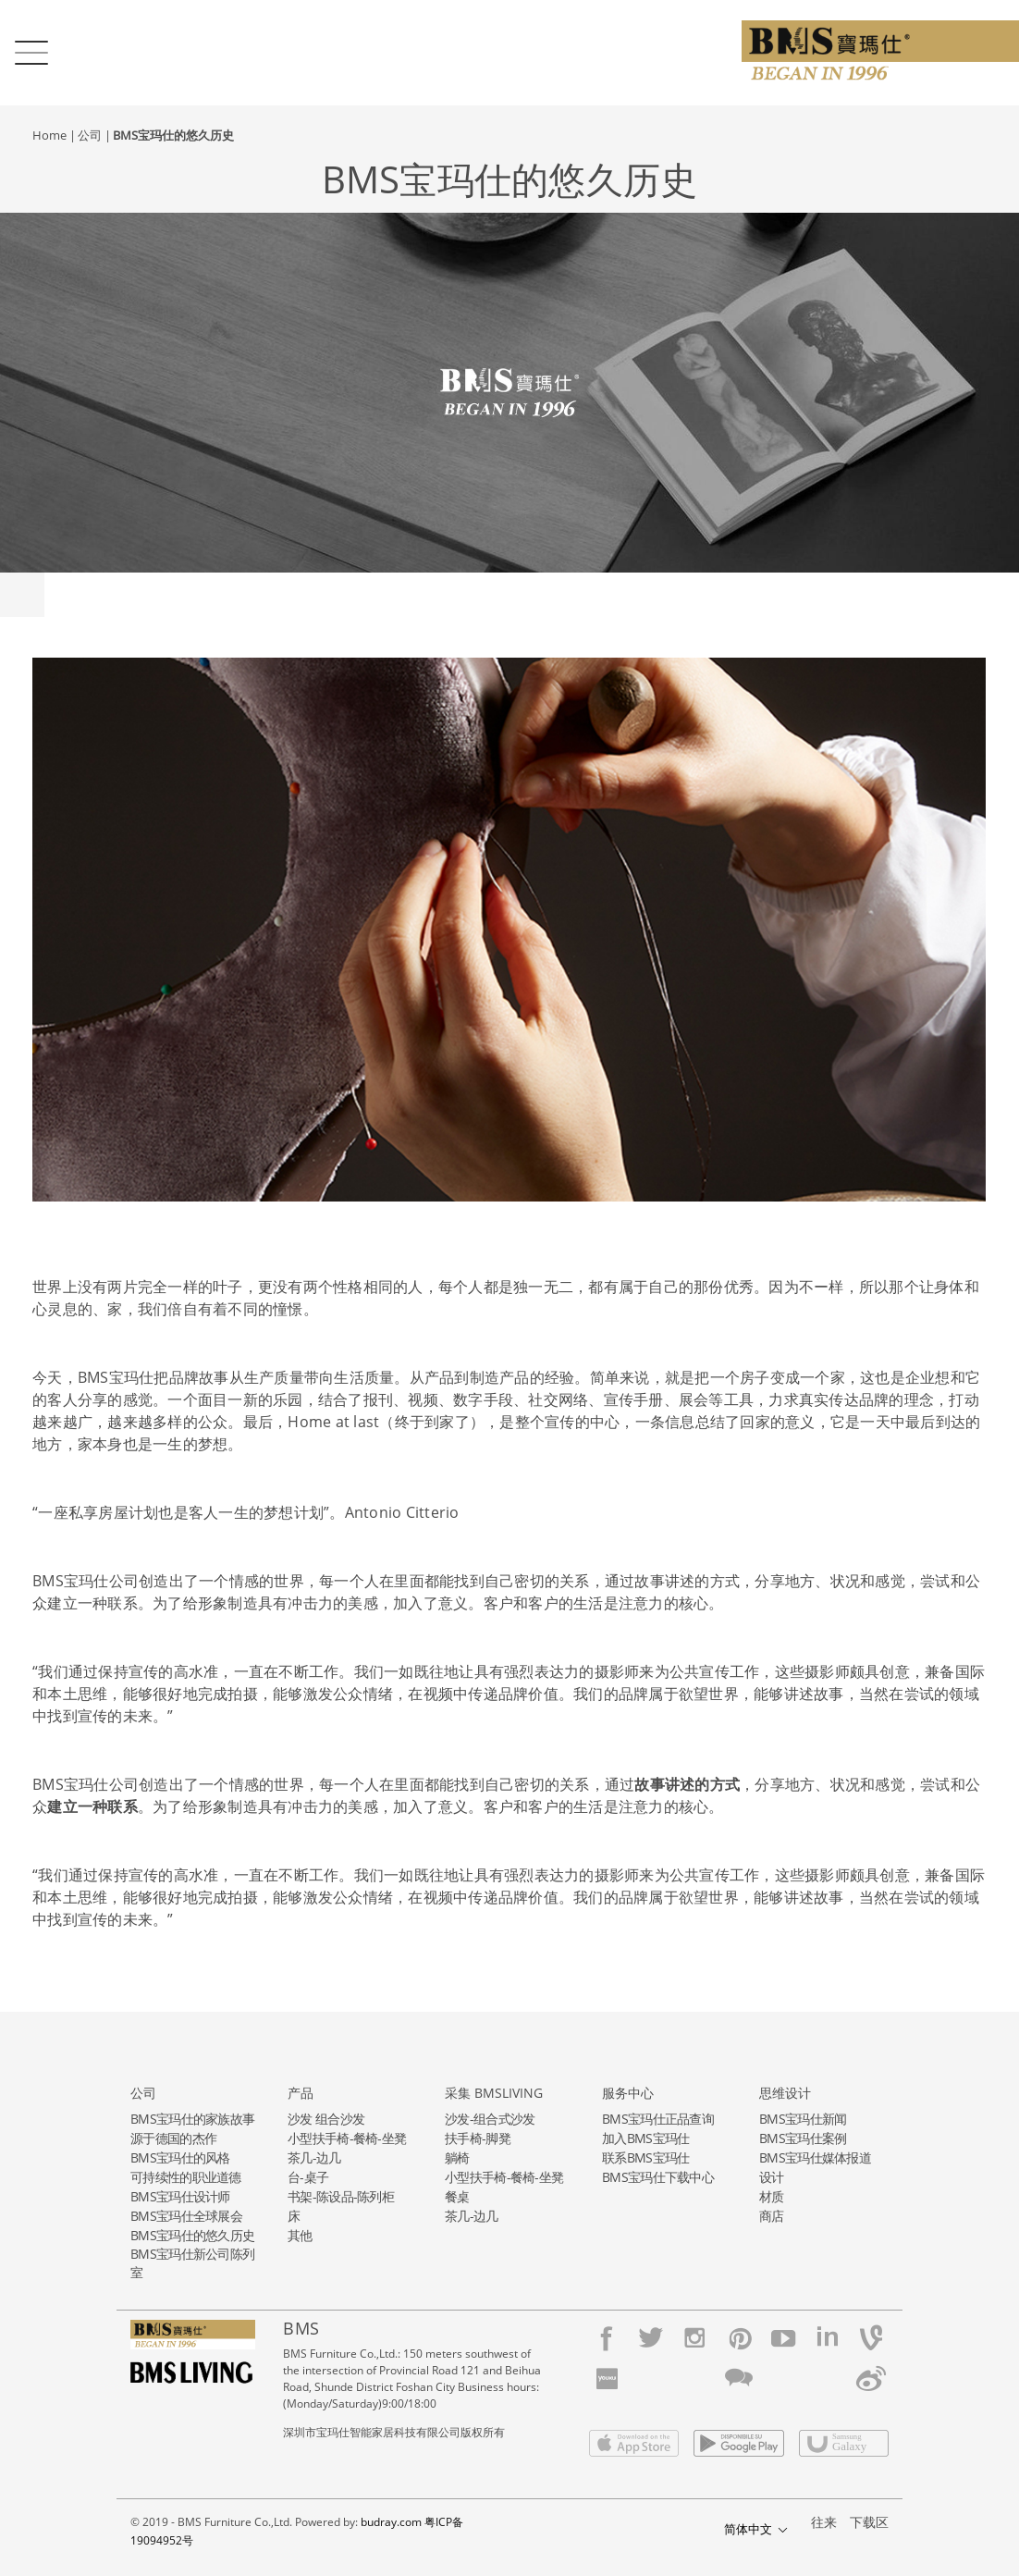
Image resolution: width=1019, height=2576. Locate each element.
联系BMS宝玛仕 (645, 2157)
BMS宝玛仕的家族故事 (192, 2118)
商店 (771, 2216)
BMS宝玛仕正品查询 (658, 2118)
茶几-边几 (314, 2157)
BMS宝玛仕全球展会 (186, 2216)
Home (49, 135)
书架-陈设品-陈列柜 (341, 2196)
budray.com (391, 2522)
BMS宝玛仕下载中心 (658, 2177)
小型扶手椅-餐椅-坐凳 (347, 2138)
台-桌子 (308, 2177)
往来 (824, 2522)
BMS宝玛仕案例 (802, 2138)
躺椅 (457, 2157)
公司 (90, 135)
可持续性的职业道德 (185, 2177)
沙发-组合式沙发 (489, 2118)
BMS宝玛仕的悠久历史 (173, 135)
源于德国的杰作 (173, 2138)
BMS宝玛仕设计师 (180, 2196)
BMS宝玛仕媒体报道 (815, 2157)
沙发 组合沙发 (326, 2118)
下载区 (869, 2522)
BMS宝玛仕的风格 (180, 2157)
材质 (771, 2196)
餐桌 (457, 2196)
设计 (771, 2177)
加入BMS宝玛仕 (645, 2138)
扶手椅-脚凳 (477, 2138)
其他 (300, 2235)
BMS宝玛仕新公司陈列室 (192, 2263)
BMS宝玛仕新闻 (802, 2118)
